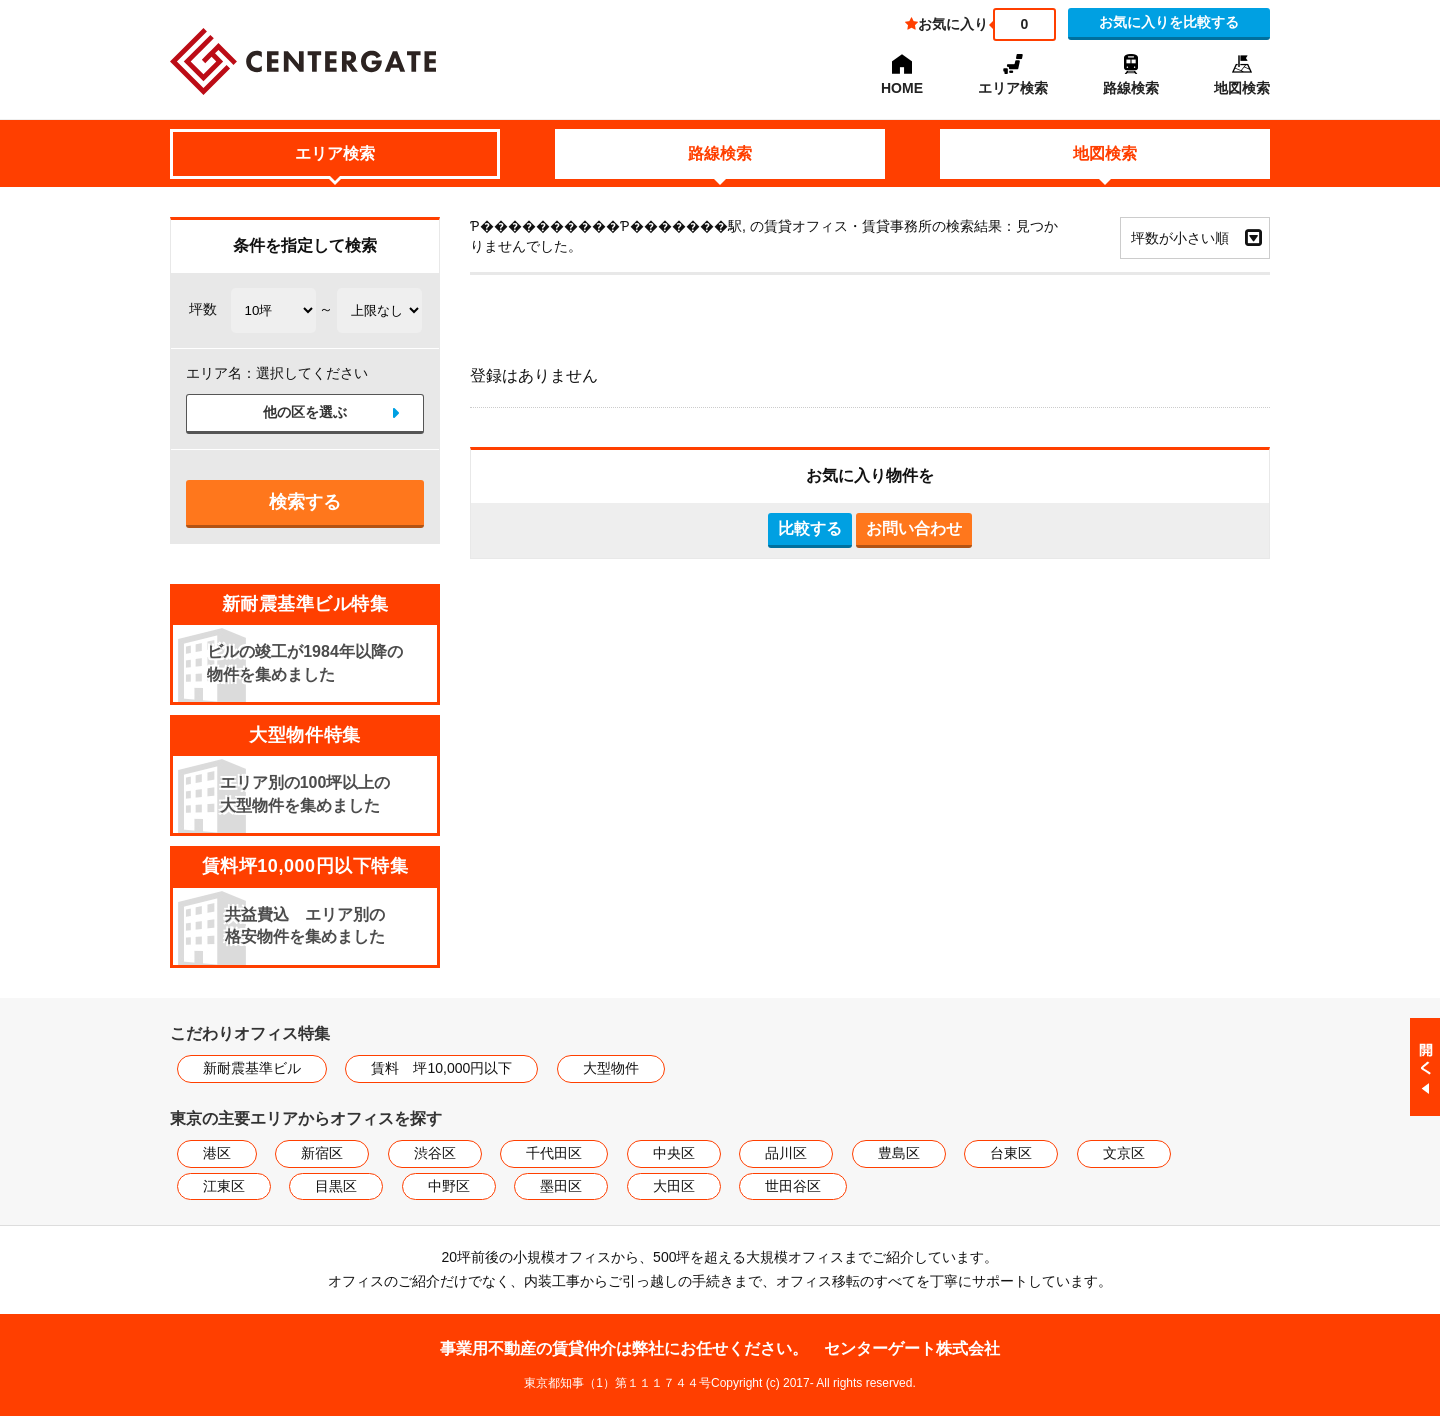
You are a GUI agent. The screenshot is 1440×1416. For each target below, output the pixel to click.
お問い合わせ (914, 528)
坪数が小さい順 (1180, 238)
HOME (902, 88)
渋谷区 (435, 1153)
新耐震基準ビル (252, 1068)
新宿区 (322, 1153)
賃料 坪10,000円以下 (441, 1068)
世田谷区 (793, 1186)
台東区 (1011, 1153)
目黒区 (336, 1186)
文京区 (1124, 1153)
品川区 (786, 1153)
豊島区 (899, 1153)
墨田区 (561, 1186)
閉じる (1425, 1067)
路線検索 (1131, 88)
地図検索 (1242, 88)
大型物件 (611, 1068)
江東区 (224, 1186)
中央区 (674, 1153)
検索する (305, 502)
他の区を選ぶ (305, 412)
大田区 (674, 1186)
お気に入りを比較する (1169, 22)
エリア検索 (1013, 88)
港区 (217, 1153)
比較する (810, 528)
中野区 (449, 1186)
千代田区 (554, 1153)
